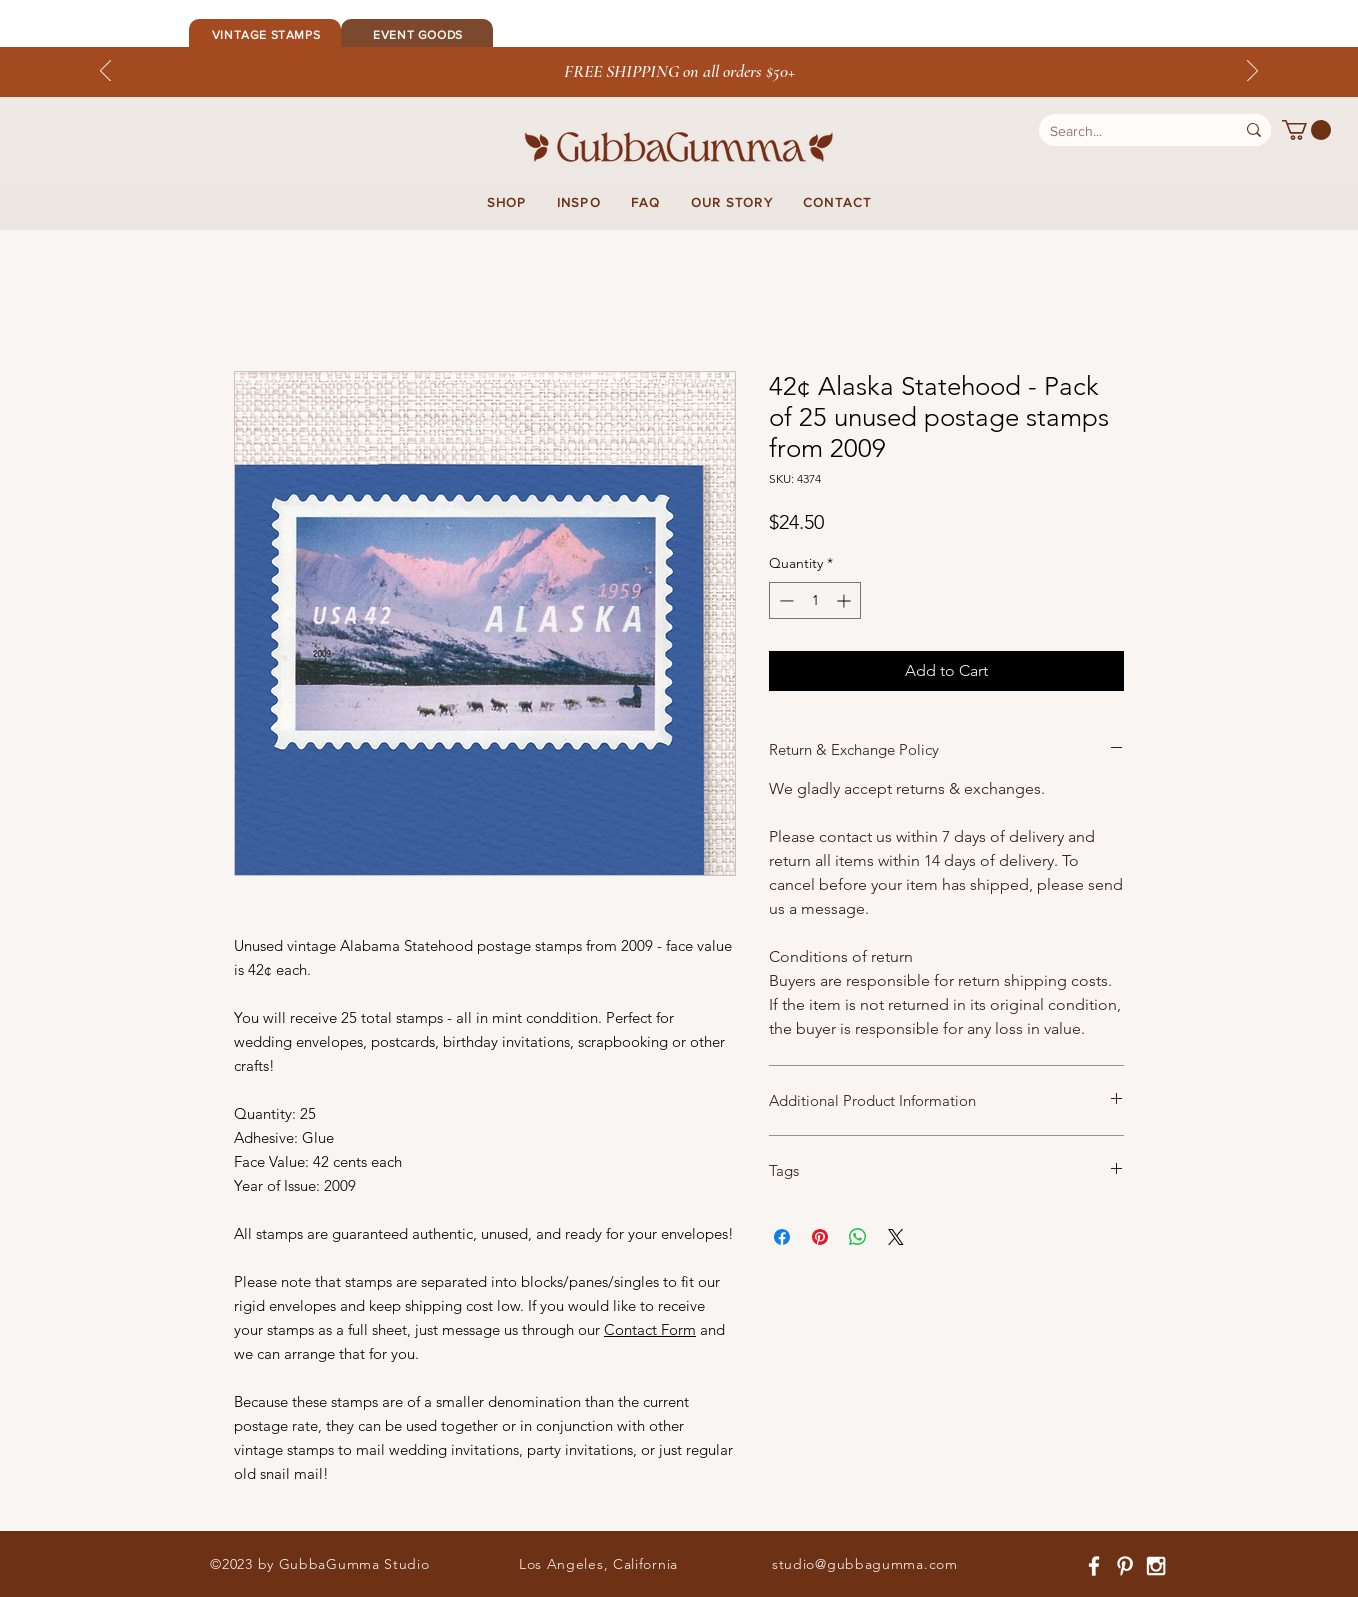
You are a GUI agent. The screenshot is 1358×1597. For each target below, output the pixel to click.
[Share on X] (896, 1237)
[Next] (1252, 72)
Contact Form (650, 1329)
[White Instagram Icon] (1156, 1566)
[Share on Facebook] (782, 1237)
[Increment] (845, 600)
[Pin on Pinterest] (820, 1237)
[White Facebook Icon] (1094, 1566)
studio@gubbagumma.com (865, 1564)
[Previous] (105, 72)
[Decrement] (784, 600)
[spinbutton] (815, 600)
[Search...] (1122, 132)
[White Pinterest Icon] (1125, 1566)
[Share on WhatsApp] (858, 1237)
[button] (1306, 130)
